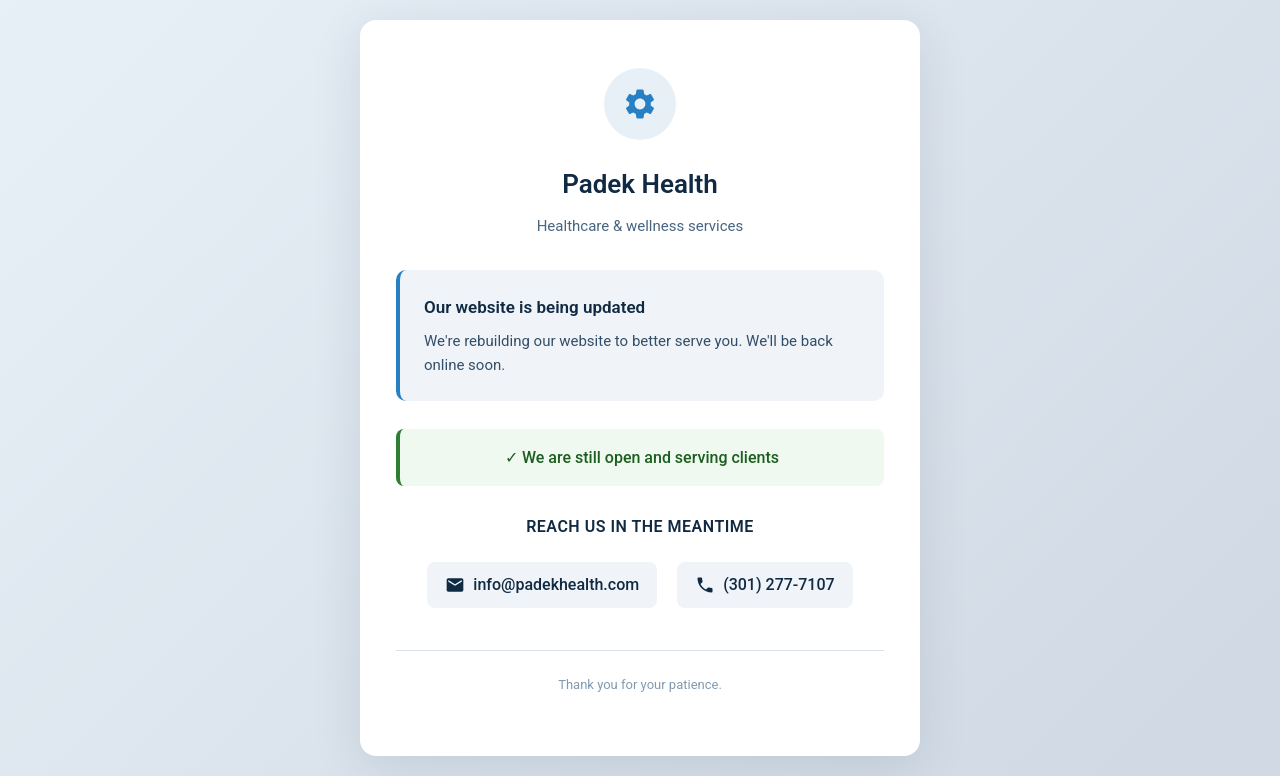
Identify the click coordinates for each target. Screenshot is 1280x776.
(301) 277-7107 (764, 585)
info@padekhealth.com (542, 585)
